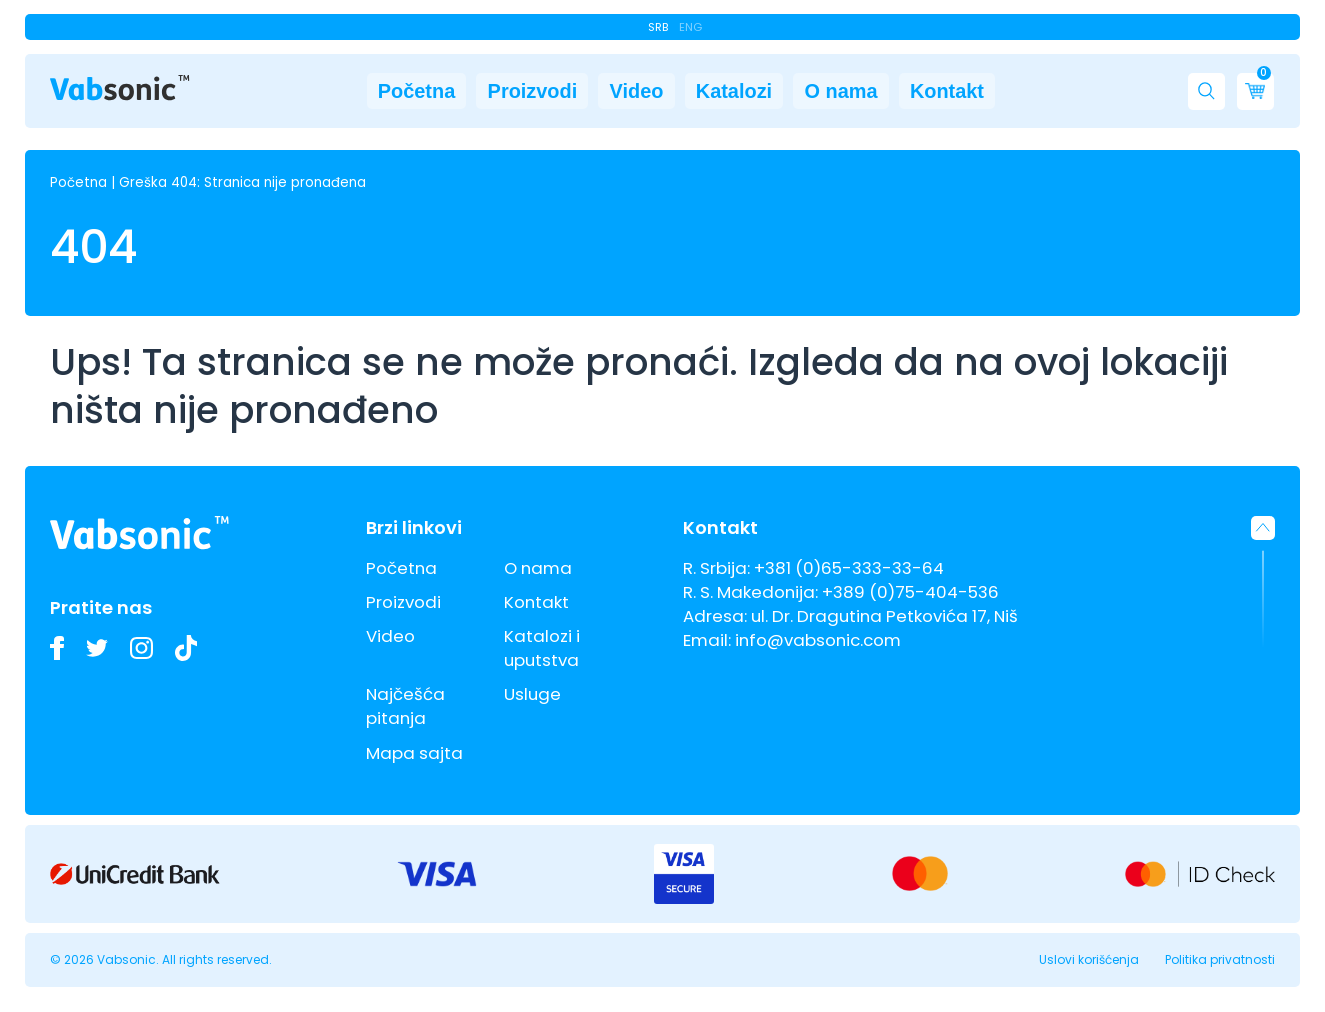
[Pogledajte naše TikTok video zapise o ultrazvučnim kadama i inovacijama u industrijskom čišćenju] (186, 647)
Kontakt (1027, 95)
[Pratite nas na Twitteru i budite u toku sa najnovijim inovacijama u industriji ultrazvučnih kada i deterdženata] (97, 648)
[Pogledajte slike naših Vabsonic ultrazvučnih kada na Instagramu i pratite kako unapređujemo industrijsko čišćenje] (141, 648)
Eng (690, 27)
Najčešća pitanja (405, 706)
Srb (658, 27)
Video (616, 95)
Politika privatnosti (1220, 959)
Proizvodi (481, 95)
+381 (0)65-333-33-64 (849, 568)
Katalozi (747, 95)
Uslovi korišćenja (1089, 959)
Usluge (532, 694)
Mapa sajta (414, 753)
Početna (336, 95)
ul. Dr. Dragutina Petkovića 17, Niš (884, 616)
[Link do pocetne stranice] (120, 92)
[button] (1206, 95)
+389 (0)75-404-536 (910, 592)
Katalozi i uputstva (542, 648)
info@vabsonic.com (818, 640)
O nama (887, 95)
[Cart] (1255, 95)
